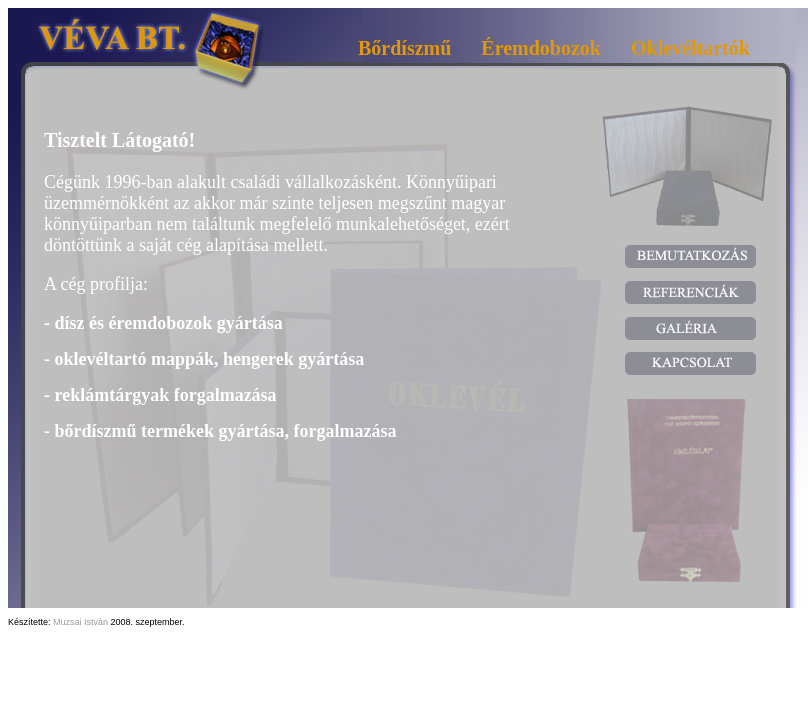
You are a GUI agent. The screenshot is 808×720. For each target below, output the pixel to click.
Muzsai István (80, 622)
